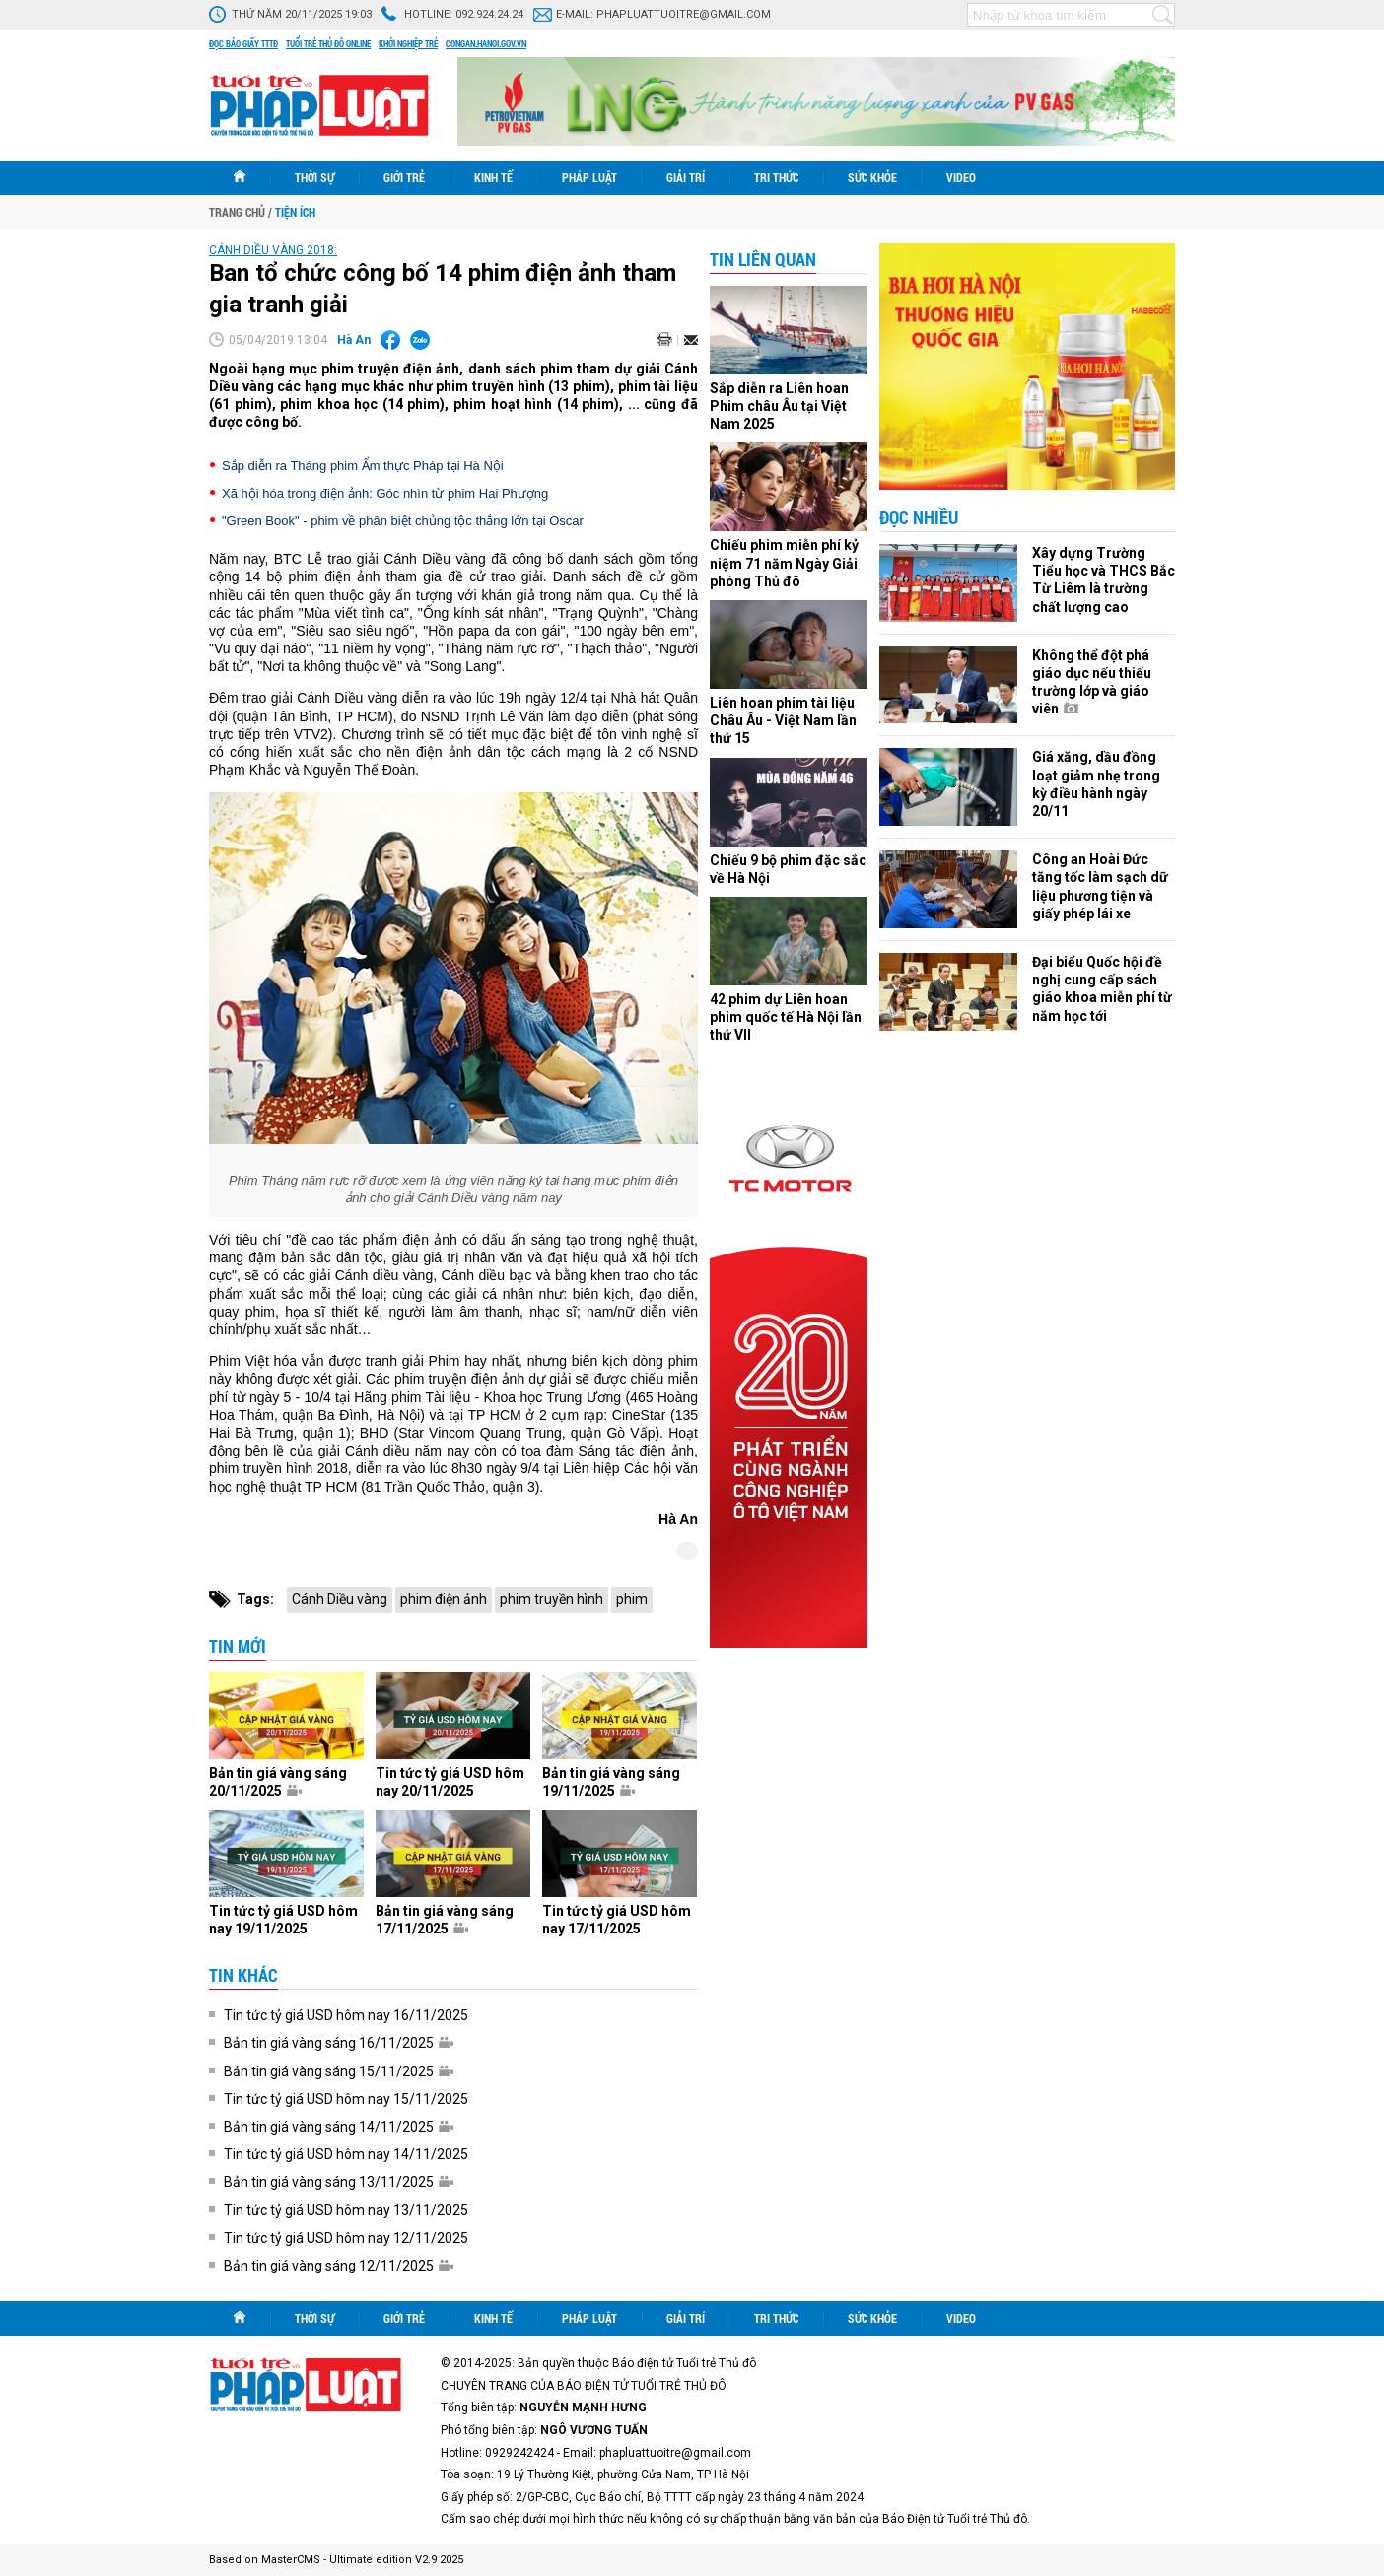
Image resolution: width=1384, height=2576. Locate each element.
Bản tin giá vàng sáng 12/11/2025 (338, 2265)
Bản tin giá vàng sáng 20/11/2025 (278, 1781)
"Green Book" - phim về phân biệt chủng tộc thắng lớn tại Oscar (403, 520)
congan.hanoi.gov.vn (486, 44)
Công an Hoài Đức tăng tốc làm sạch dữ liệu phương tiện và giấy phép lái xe (1100, 886)
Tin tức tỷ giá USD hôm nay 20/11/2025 (450, 1781)
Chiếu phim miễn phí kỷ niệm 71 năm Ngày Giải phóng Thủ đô (784, 562)
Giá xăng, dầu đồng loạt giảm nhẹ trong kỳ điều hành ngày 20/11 (1096, 784)
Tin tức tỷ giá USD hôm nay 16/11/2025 (346, 2015)
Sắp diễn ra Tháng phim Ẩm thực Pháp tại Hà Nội (363, 465)
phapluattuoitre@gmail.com (683, 14)
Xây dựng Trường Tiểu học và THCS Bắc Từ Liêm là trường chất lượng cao (1103, 580)
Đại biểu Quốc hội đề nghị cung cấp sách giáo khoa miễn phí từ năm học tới (1102, 989)
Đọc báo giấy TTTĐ (243, 44)
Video (961, 177)
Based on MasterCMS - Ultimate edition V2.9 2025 (336, 2559)
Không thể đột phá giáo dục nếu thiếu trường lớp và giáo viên (1091, 682)
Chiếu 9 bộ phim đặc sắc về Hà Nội (788, 869)
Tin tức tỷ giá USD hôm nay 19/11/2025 (283, 1919)
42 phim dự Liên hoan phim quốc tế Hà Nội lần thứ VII (786, 1017)
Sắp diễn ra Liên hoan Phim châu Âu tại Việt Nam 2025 (779, 406)
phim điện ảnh (443, 1599)
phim (632, 1599)
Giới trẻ (404, 177)
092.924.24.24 (489, 14)
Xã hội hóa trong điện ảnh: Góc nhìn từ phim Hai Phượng (385, 493)
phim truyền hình (551, 1599)
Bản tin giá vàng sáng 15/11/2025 (338, 2071)
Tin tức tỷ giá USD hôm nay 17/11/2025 (616, 1919)
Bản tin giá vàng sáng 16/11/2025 (338, 2043)
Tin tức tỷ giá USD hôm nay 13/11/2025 (346, 2210)
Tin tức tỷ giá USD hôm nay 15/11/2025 (346, 2099)
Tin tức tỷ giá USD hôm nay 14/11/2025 (346, 2154)
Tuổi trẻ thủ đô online (328, 44)
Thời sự (314, 177)
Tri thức (776, 177)
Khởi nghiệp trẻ (408, 44)
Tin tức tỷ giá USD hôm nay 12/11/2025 (346, 2238)
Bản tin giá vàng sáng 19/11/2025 (611, 1781)
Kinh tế (493, 177)
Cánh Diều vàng (339, 1599)
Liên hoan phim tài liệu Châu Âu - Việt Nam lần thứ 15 (783, 720)
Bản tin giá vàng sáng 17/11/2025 (445, 1919)
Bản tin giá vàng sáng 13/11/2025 (338, 2182)
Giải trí (685, 177)
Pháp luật (589, 177)
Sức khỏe (872, 177)
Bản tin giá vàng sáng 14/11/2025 (338, 2127)
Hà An (354, 340)
